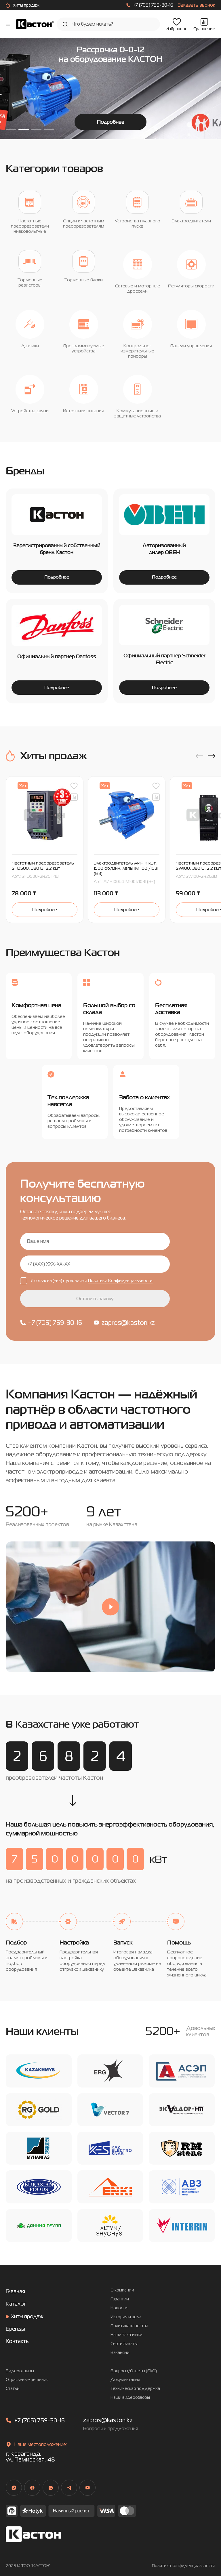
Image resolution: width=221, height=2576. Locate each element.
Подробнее (110, 122)
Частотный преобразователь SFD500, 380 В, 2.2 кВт (43, 872)
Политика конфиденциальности (183, 2571)
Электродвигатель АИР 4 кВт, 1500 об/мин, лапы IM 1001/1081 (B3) (126, 874)
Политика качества (129, 2331)
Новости (118, 2314)
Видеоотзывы (20, 2377)
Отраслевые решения (27, 2386)
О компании (122, 2296)
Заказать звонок (196, 5)
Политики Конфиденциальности (120, 1286)
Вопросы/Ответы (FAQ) (133, 2377)
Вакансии (119, 2358)
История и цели (125, 2323)
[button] (199, 761)
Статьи (13, 2394)
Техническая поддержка (135, 2394)
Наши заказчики (126, 2340)
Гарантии (119, 2305)
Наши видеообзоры (130, 2403)
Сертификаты (124, 2349)
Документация (125, 2386)
